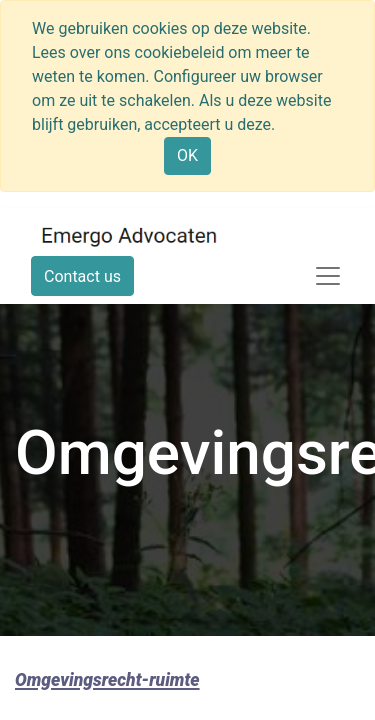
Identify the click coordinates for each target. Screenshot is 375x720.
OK (187, 155)
